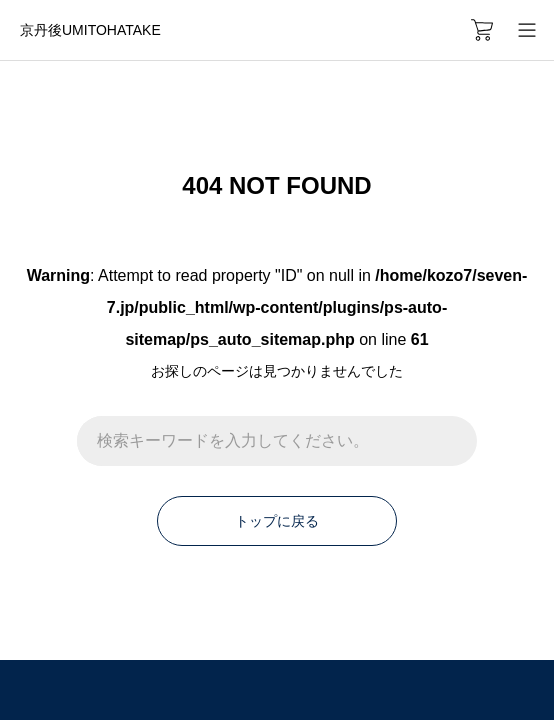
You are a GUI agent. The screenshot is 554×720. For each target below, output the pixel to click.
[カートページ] (482, 30)
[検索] (452, 441)
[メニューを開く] (526, 30)
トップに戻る (277, 521)
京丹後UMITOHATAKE (90, 30)
